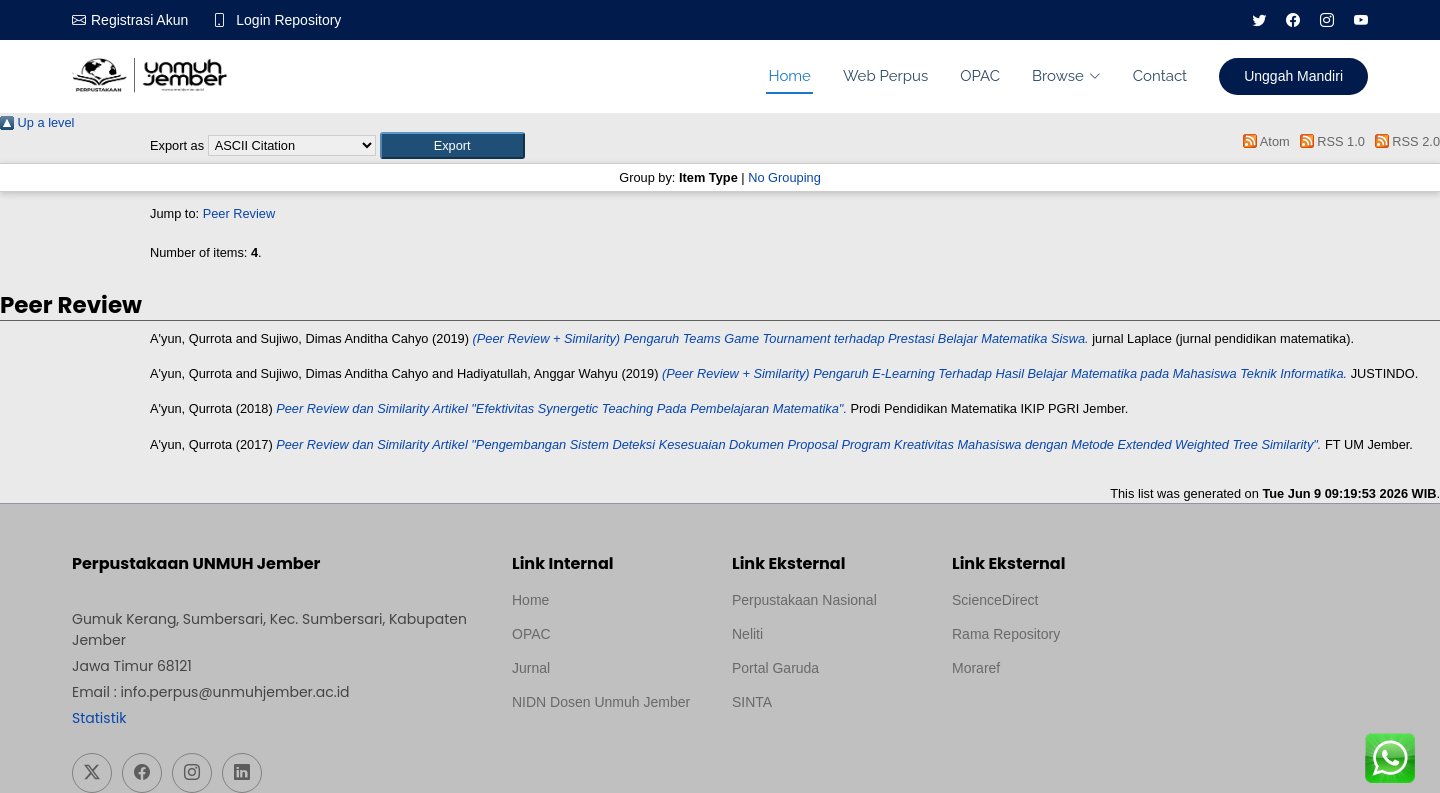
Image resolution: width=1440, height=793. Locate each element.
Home (789, 76)
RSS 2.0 (1404, 141)
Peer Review (239, 213)
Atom (1263, 141)
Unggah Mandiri (1293, 76)
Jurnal (531, 668)
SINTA (752, 702)
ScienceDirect (995, 600)
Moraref (976, 668)
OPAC (980, 76)
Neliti (747, 634)
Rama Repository (1006, 634)
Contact (1160, 76)
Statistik (99, 718)
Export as (177, 145)
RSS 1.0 (1329, 141)
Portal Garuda (775, 668)
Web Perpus (885, 76)
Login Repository (288, 20)
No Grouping (784, 177)
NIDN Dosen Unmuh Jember (601, 702)
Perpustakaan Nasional (804, 600)
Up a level (37, 122)
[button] (452, 145)
